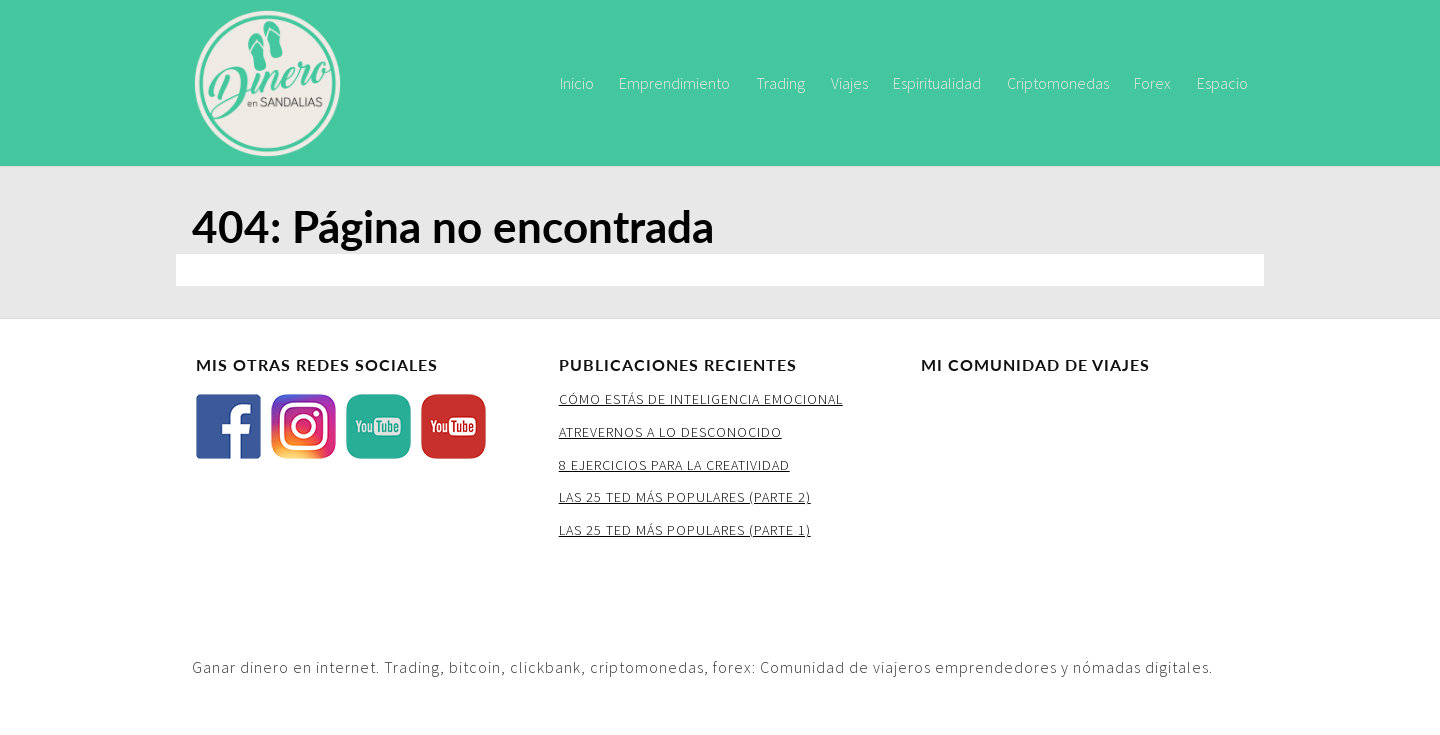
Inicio (577, 83)
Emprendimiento (674, 83)
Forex (1152, 83)
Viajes (849, 83)
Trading (780, 83)
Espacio (1222, 83)
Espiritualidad (937, 83)
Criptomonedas (1058, 83)
